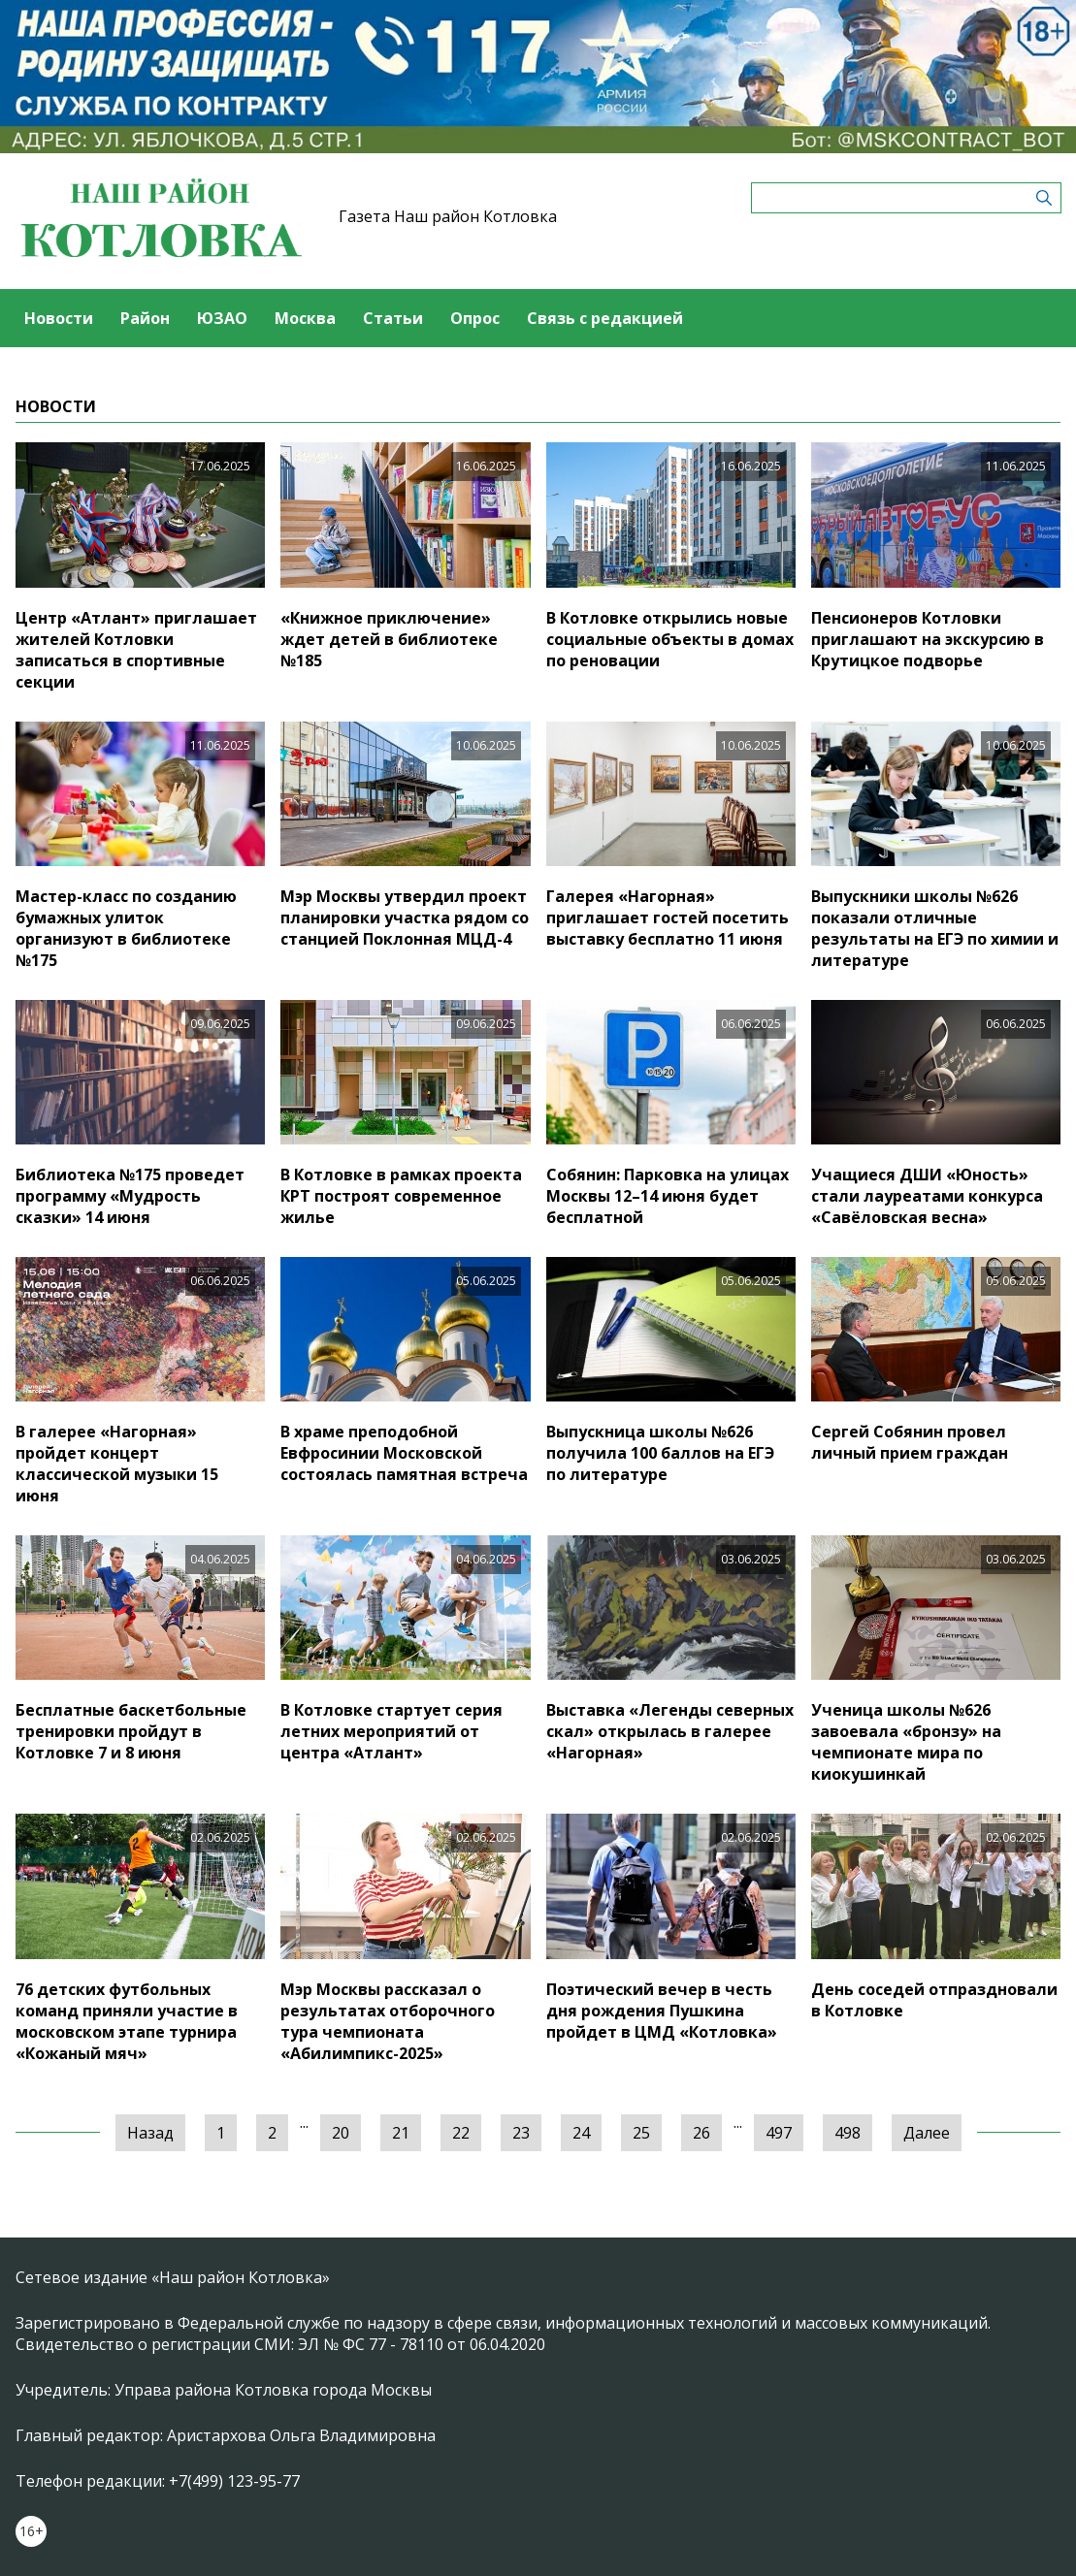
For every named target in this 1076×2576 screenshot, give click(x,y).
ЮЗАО (222, 318)
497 (779, 2132)
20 (340, 2132)
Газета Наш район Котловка (448, 216)
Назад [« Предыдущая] (150, 2132)
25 (641, 2132)
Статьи (393, 318)
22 (461, 2132)
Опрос (475, 318)
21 (400, 2132)
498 (847, 2132)
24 (581, 2132)
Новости (58, 318)
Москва (305, 318)
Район (145, 318)
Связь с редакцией (605, 318)
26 (701, 2132)
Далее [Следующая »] (926, 2132)
